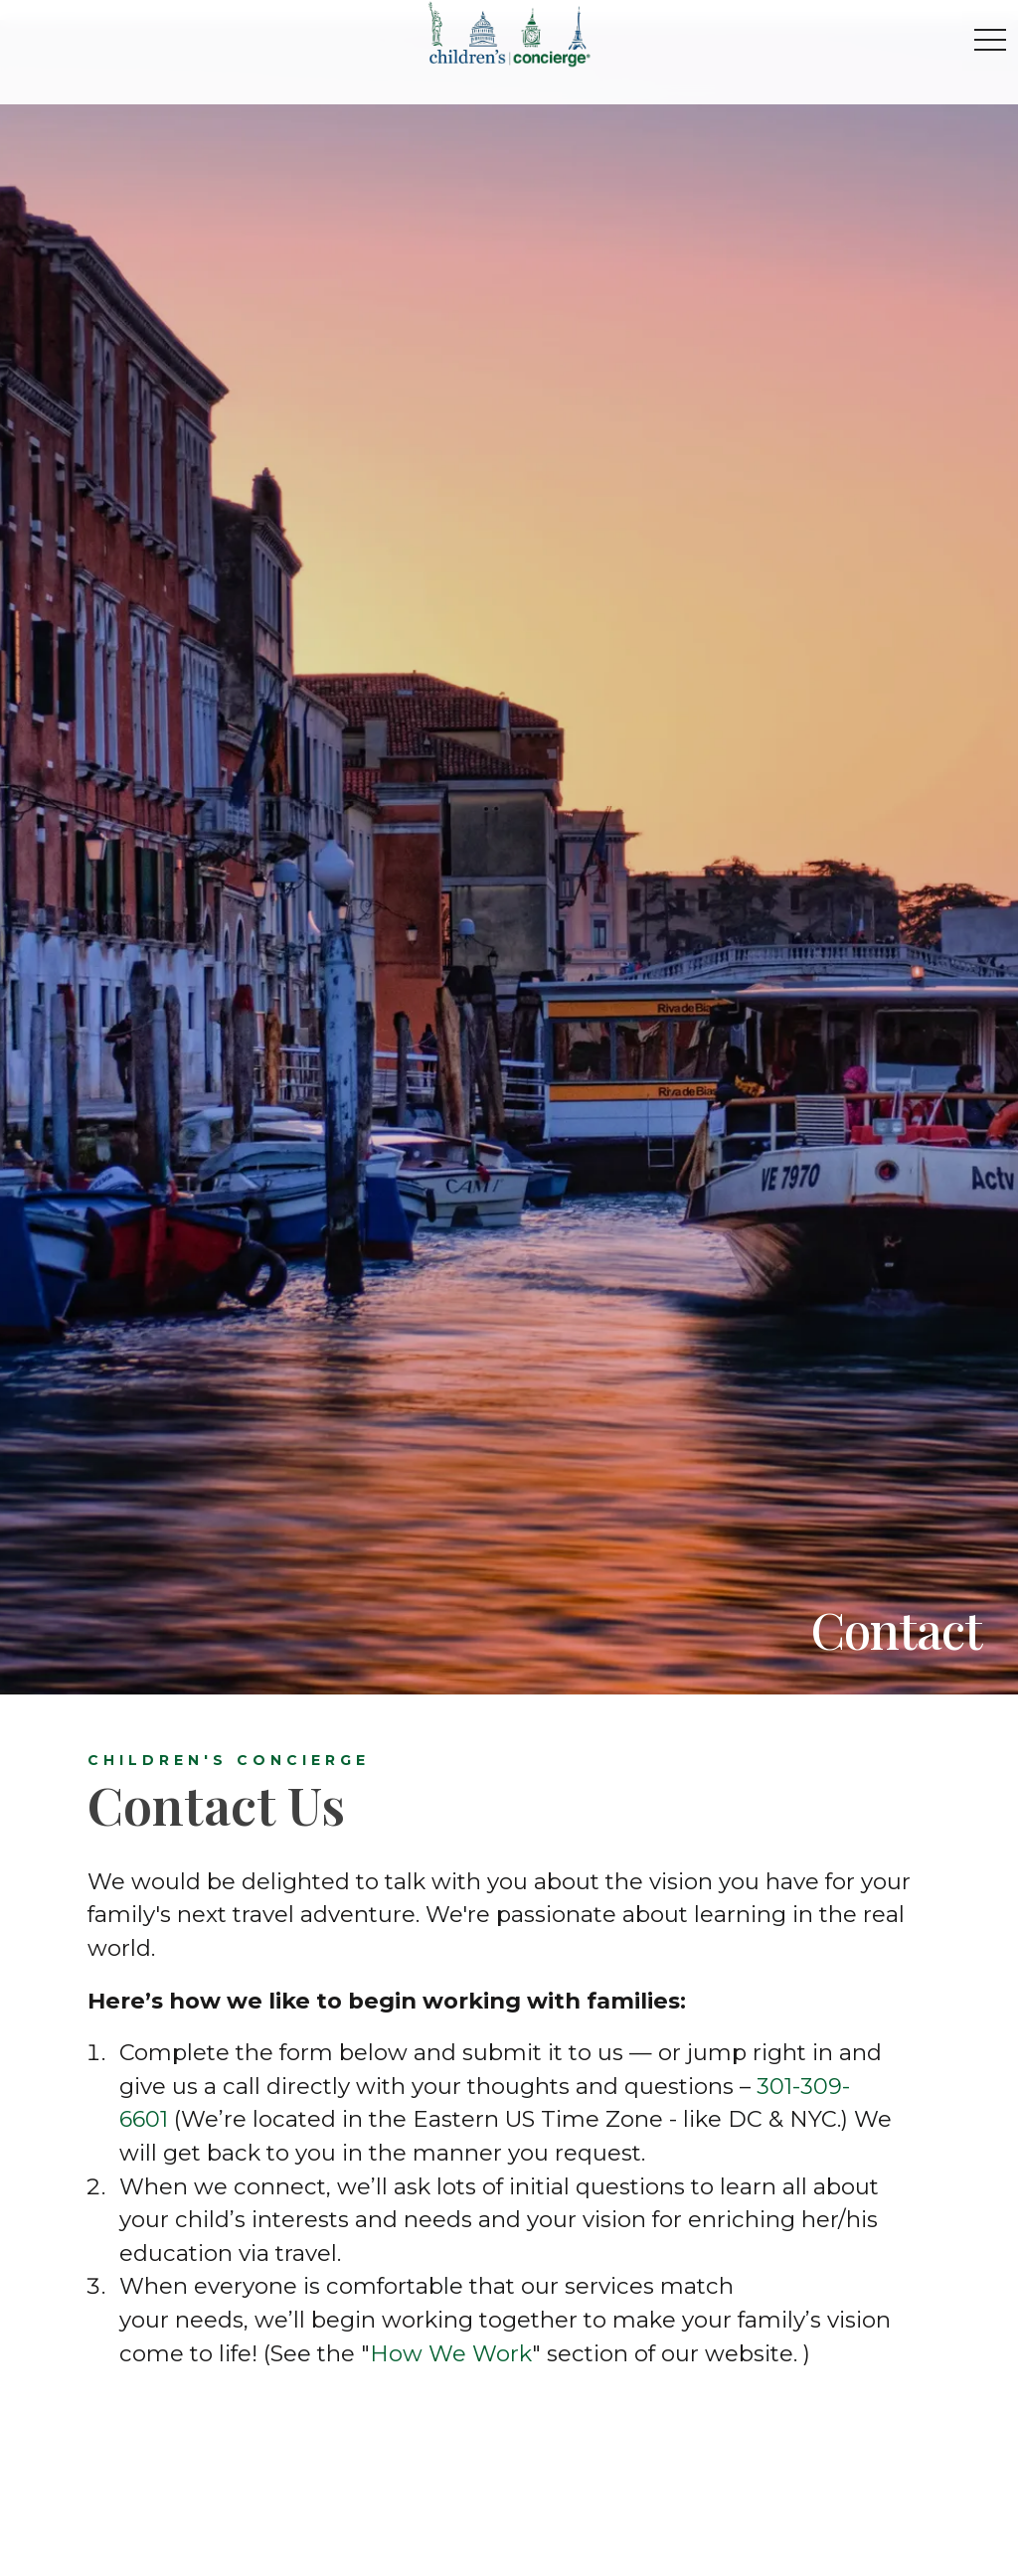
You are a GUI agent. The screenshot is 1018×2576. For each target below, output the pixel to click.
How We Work (451, 2353)
